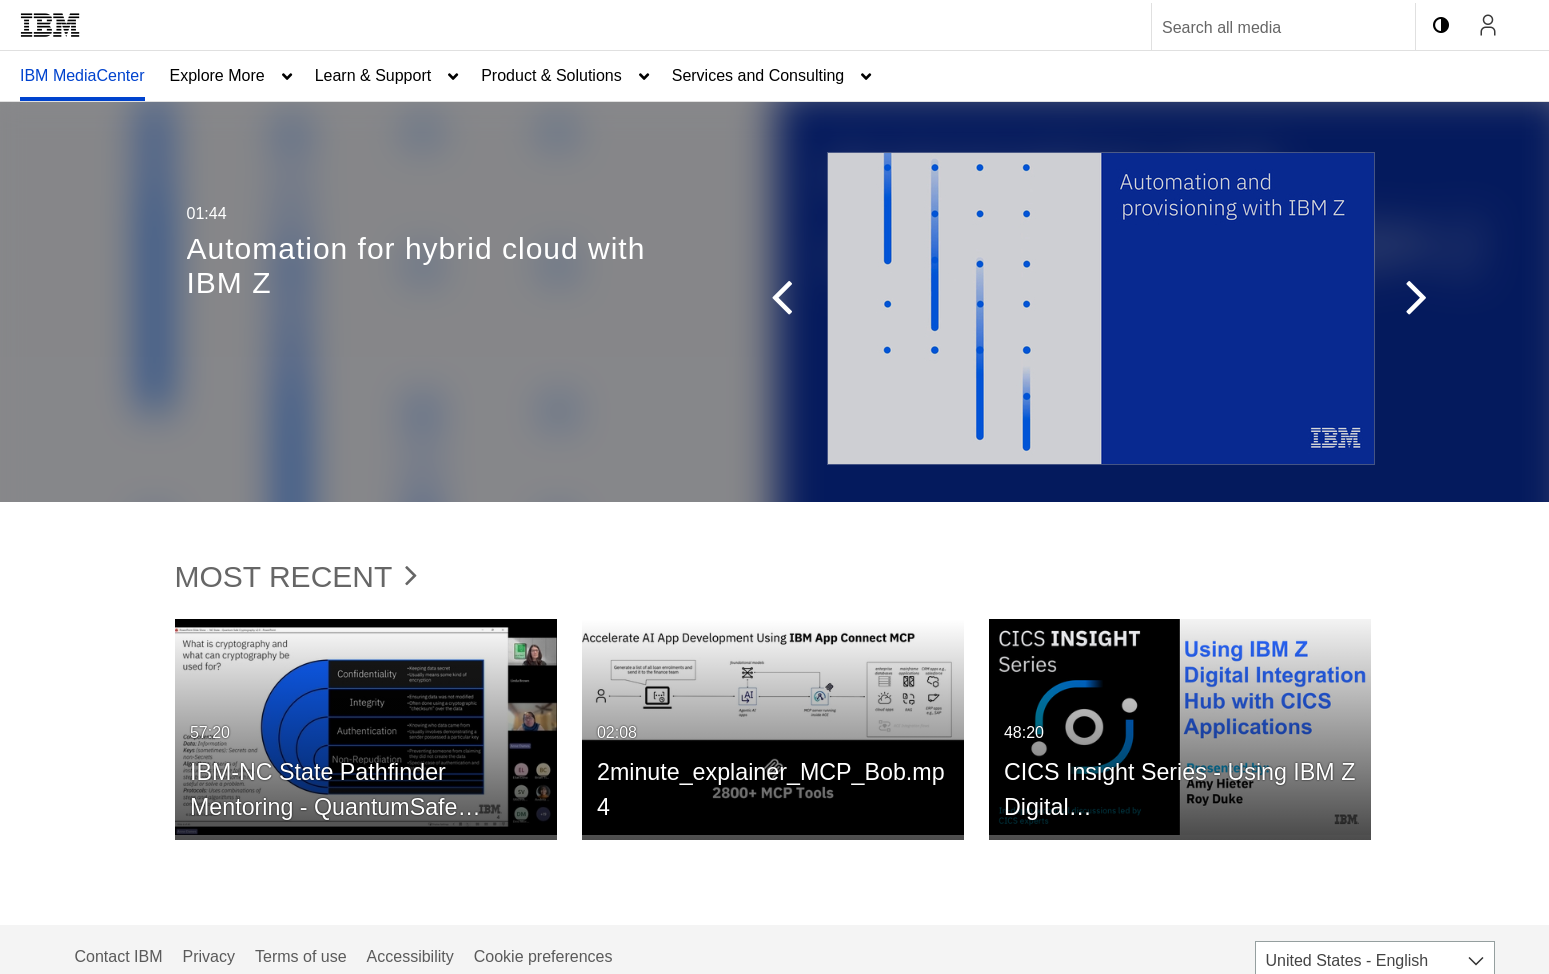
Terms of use (301, 956)
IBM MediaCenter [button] (82, 75)
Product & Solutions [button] (551, 75)
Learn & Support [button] (373, 75)
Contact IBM (119, 956)
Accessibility (410, 956)
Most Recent (296, 576)
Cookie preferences (543, 956)
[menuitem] (82, 76)
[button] (772, 302)
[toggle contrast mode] (1441, 25)
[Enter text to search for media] (1262, 28)
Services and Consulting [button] (758, 75)
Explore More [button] (217, 75)
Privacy (209, 956)
